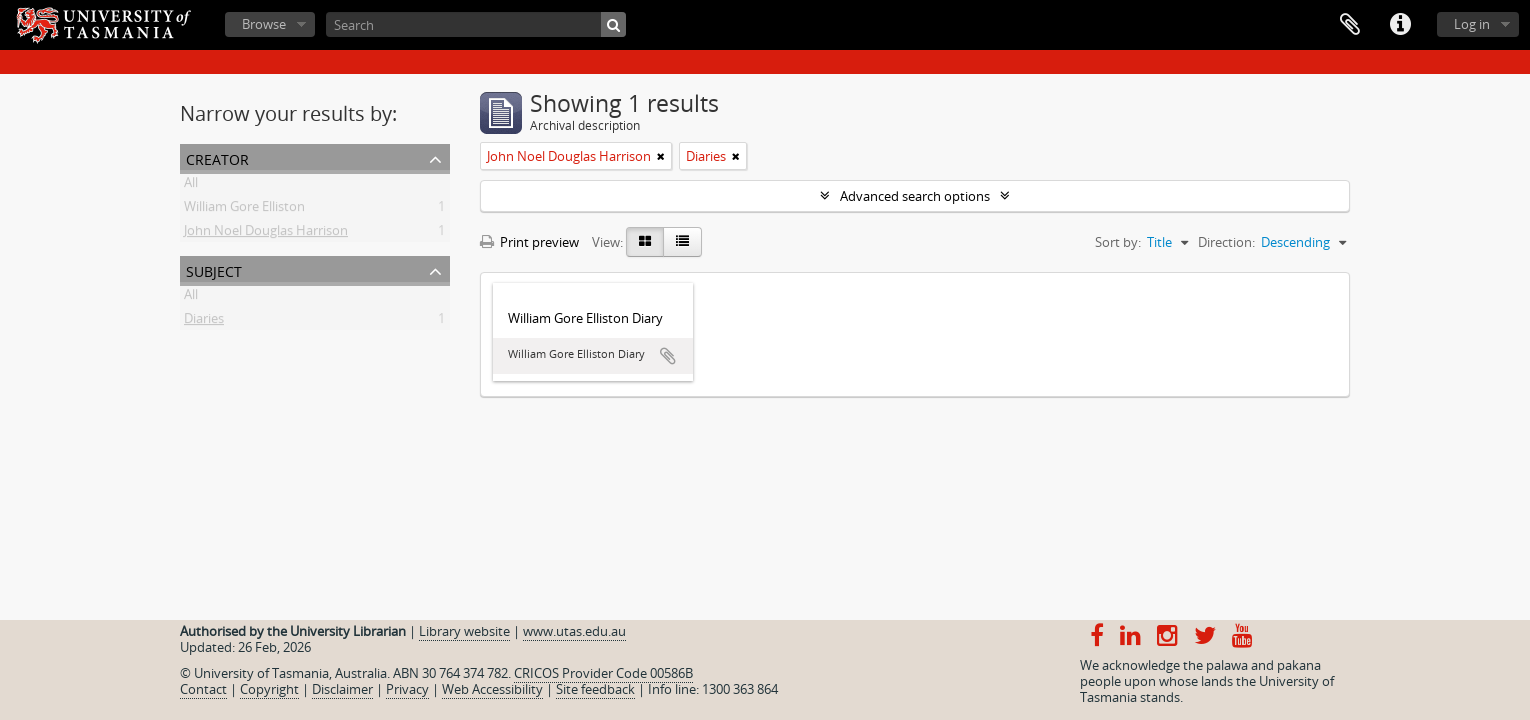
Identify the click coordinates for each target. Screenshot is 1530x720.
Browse (264, 24)
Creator (217, 157)
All (191, 186)
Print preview (529, 242)
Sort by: (1118, 242)
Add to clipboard (668, 356)
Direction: (1226, 242)
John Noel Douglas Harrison (266, 234)
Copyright (269, 689)
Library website (464, 631)
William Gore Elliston (244, 210)
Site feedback (595, 689)
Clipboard (1350, 25)
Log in (1472, 24)
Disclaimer (342, 689)
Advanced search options (915, 196)
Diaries (204, 322)
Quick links (1400, 25)
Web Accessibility (492, 689)
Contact (203, 689)
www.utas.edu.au (574, 631)
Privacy (407, 689)
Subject (214, 269)
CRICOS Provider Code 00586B (603, 673)
